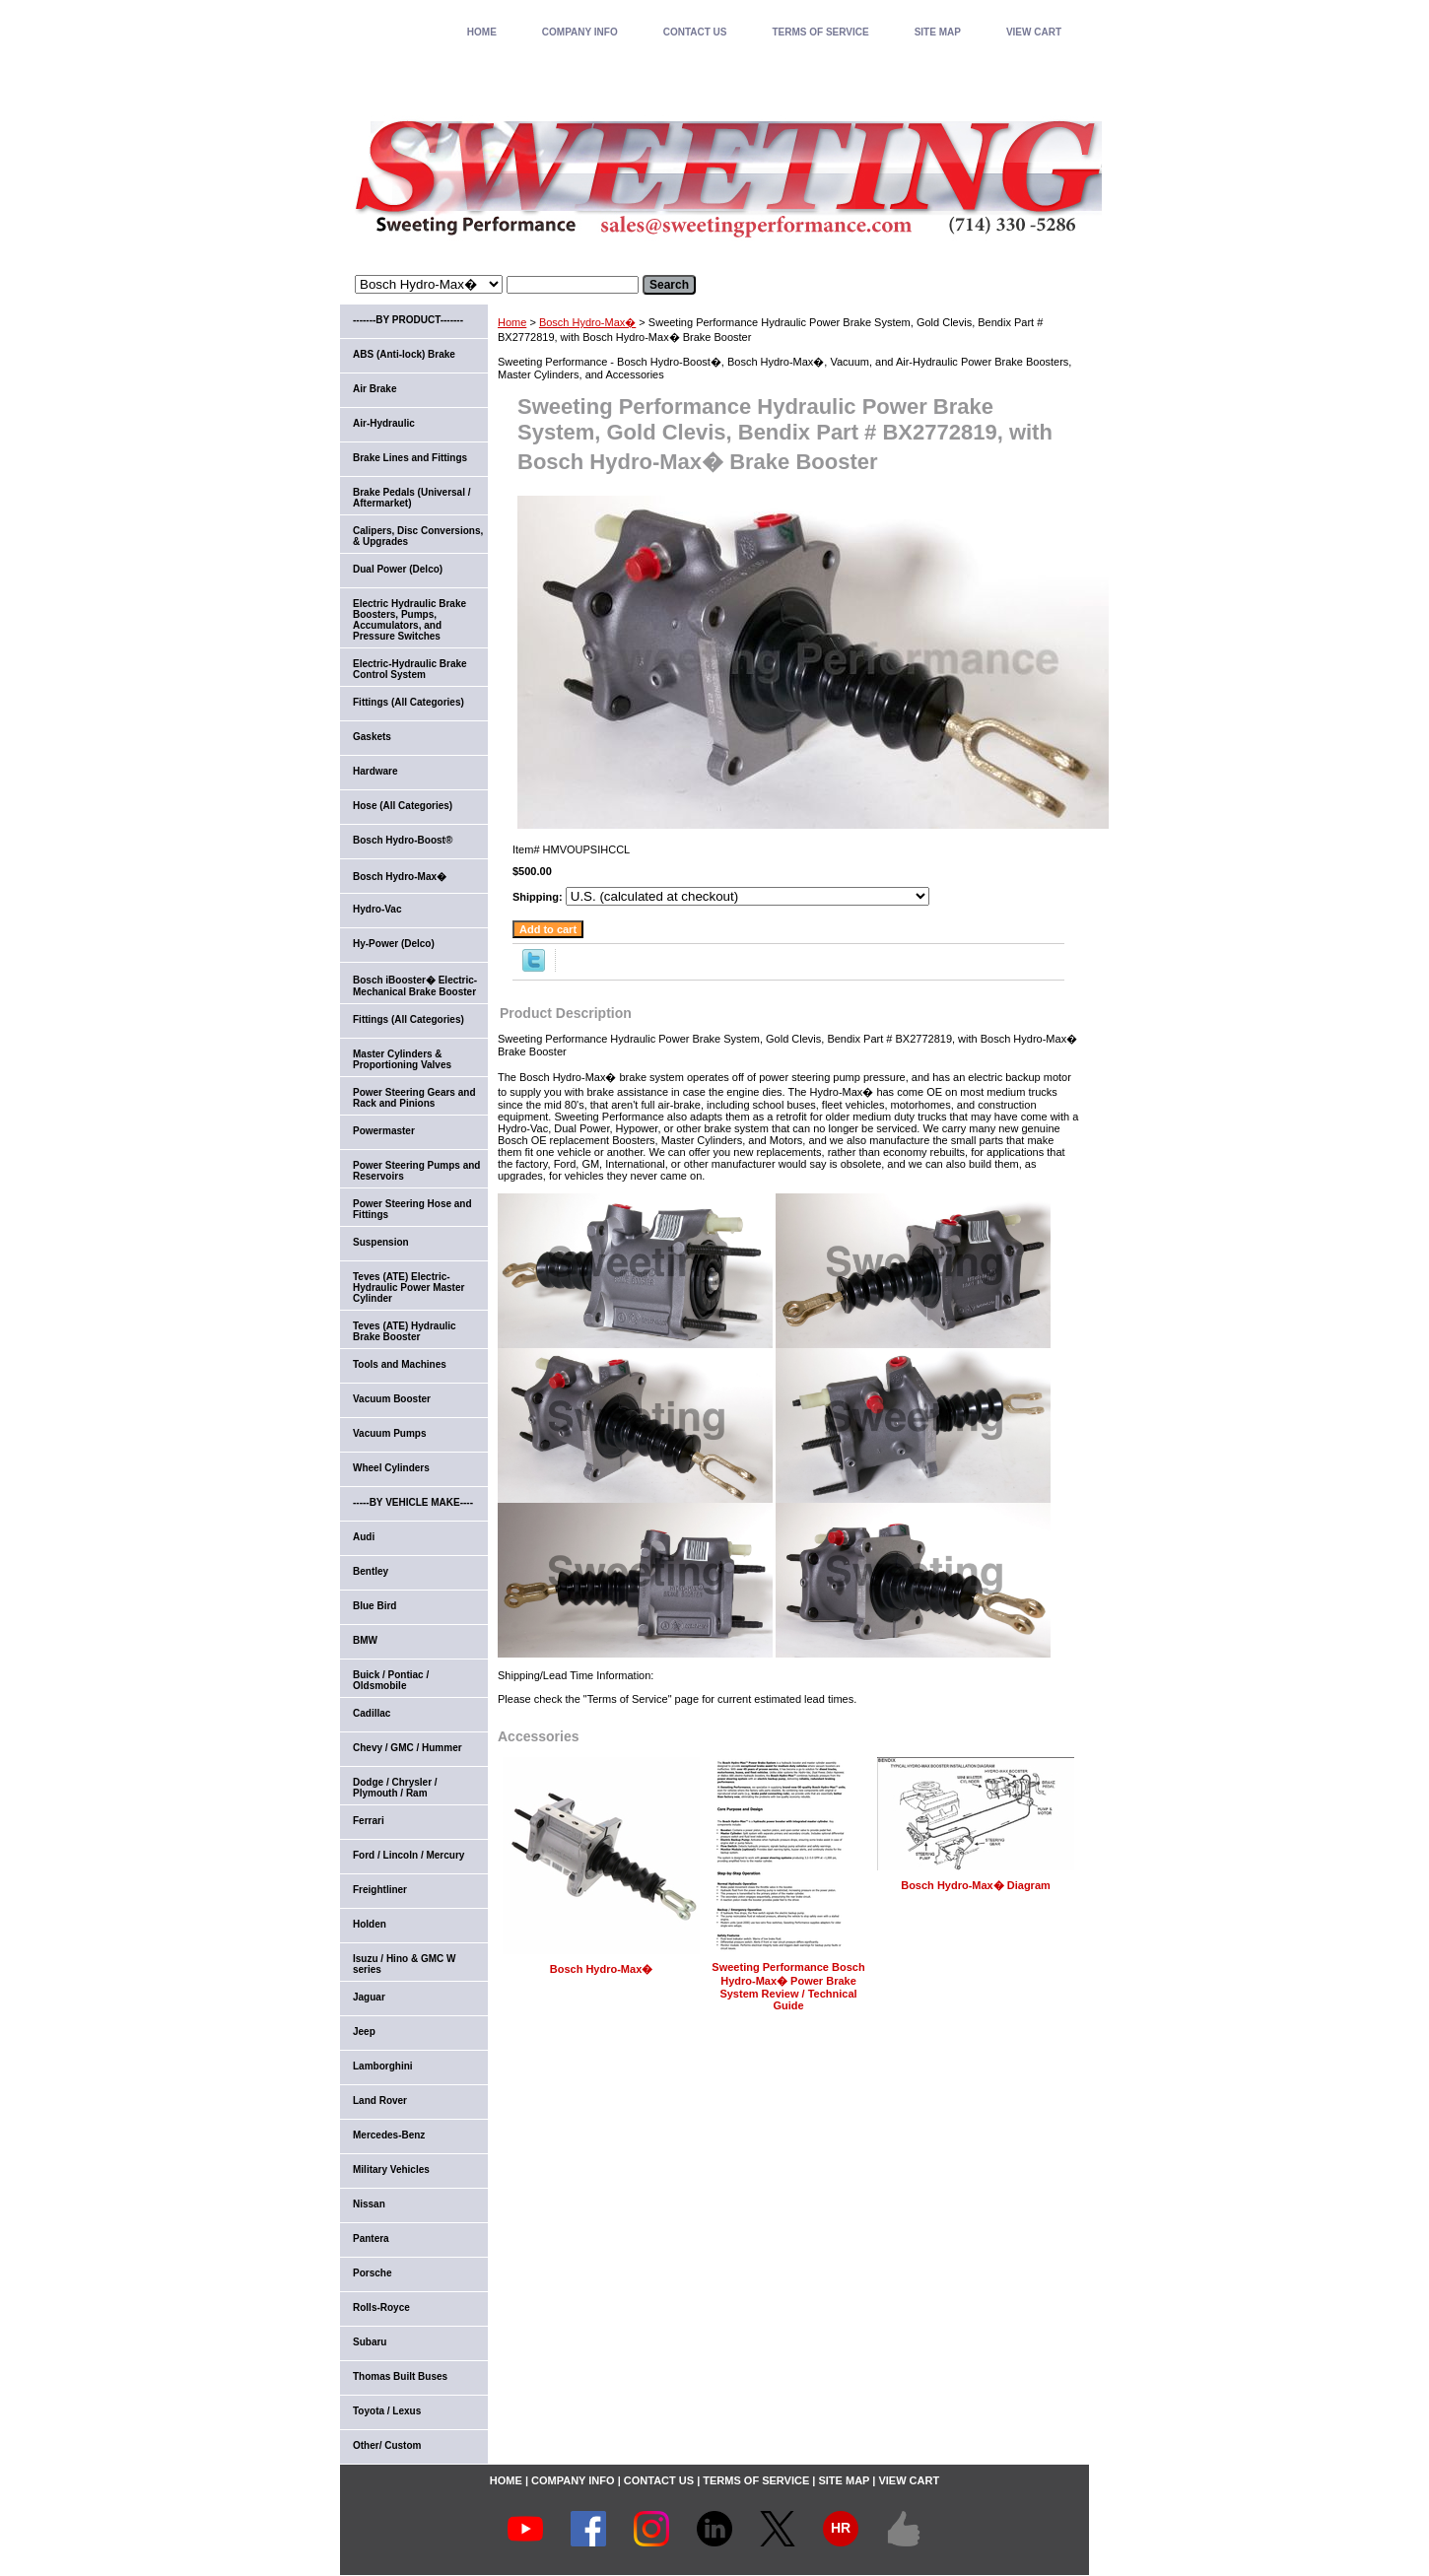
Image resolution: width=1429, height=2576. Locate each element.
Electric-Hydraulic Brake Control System (410, 669)
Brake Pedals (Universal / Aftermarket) (412, 497)
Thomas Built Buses (400, 2376)
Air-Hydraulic (384, 423)
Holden (369, 1924)
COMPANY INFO (580, 32)
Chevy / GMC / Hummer (407, 1747)
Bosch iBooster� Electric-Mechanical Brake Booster (415, 986)
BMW (365, 1640)
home (482, 32)
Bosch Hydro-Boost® (402, 840)
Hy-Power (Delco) (394, 943)
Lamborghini (383, 2066)
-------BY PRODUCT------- (408, 319)
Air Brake (374, 388)
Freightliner (380, 1889)
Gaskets (372, 736)
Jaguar (369, 1997)
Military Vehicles (391, 2169)
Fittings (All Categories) (408, 702)
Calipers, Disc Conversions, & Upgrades (418, 536)
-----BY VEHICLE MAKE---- (413, 1502)
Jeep (364, 2031)
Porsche (372, 2273)
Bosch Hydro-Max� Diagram (976, 1885)
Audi (363, 1536)
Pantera (371, 2238)
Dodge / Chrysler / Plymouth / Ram (395, 1787)
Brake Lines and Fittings (410, 457)
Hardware (375, 771)
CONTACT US (695, 32)
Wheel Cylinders (391, 1467)
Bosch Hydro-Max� (587, 322)
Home (512, 322)
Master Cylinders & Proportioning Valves (402, 1059)
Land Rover (380, 2100)
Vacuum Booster (392, 1398)
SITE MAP (938, 32)
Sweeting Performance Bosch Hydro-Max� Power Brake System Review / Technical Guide (788, 1986)
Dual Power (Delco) (397, 569)
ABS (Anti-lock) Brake (404, 354)
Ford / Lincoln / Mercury (408, 1855)
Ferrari (368, 1820)
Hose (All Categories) (402, 805)
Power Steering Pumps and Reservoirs (416, 1171)
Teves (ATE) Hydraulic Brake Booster (404, 1331)
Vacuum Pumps (389, 1433)
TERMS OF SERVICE (820, 32)
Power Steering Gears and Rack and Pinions (414, 1098)
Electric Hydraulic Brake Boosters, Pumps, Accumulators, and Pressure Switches (409, 620)
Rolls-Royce (381, 2307)
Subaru (369, 2342)
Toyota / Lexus (387, 2411)
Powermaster (384, 1130)
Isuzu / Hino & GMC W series (404, 1964)
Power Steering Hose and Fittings (412, 1209)
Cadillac (371, 1713)
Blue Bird (374, 1605)
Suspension (381, 1242)
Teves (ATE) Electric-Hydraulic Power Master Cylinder (408, 1287)
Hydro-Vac (377, 909)
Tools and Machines (399, 1364)
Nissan (369, 2204)
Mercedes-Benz (389, 2135)
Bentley (370, 1571)
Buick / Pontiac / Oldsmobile (391, 1680)
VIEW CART (1033, 32)
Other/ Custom (387, 2445)
